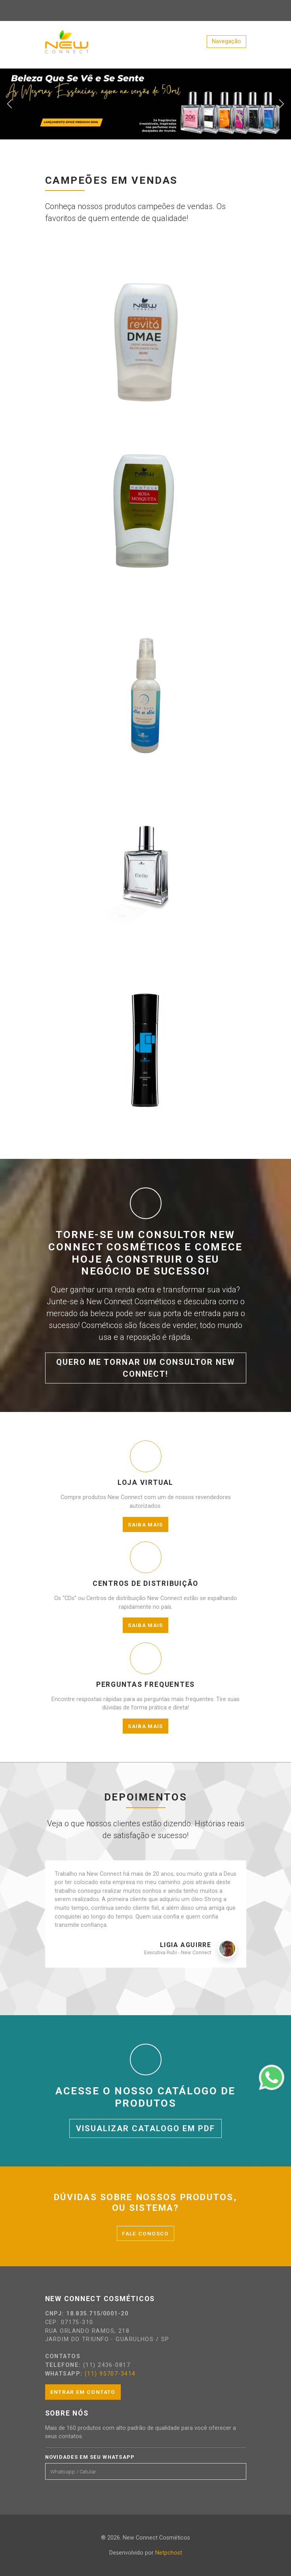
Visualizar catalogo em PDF (145, 2128)
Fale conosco (145, 2233)
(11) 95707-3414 (110, 2373)
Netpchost (168, 2552)
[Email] (141, 2471)
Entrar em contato (83, 2392)
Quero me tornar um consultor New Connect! (145, 1368)
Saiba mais (145, 1524)
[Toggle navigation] (226, 41)
